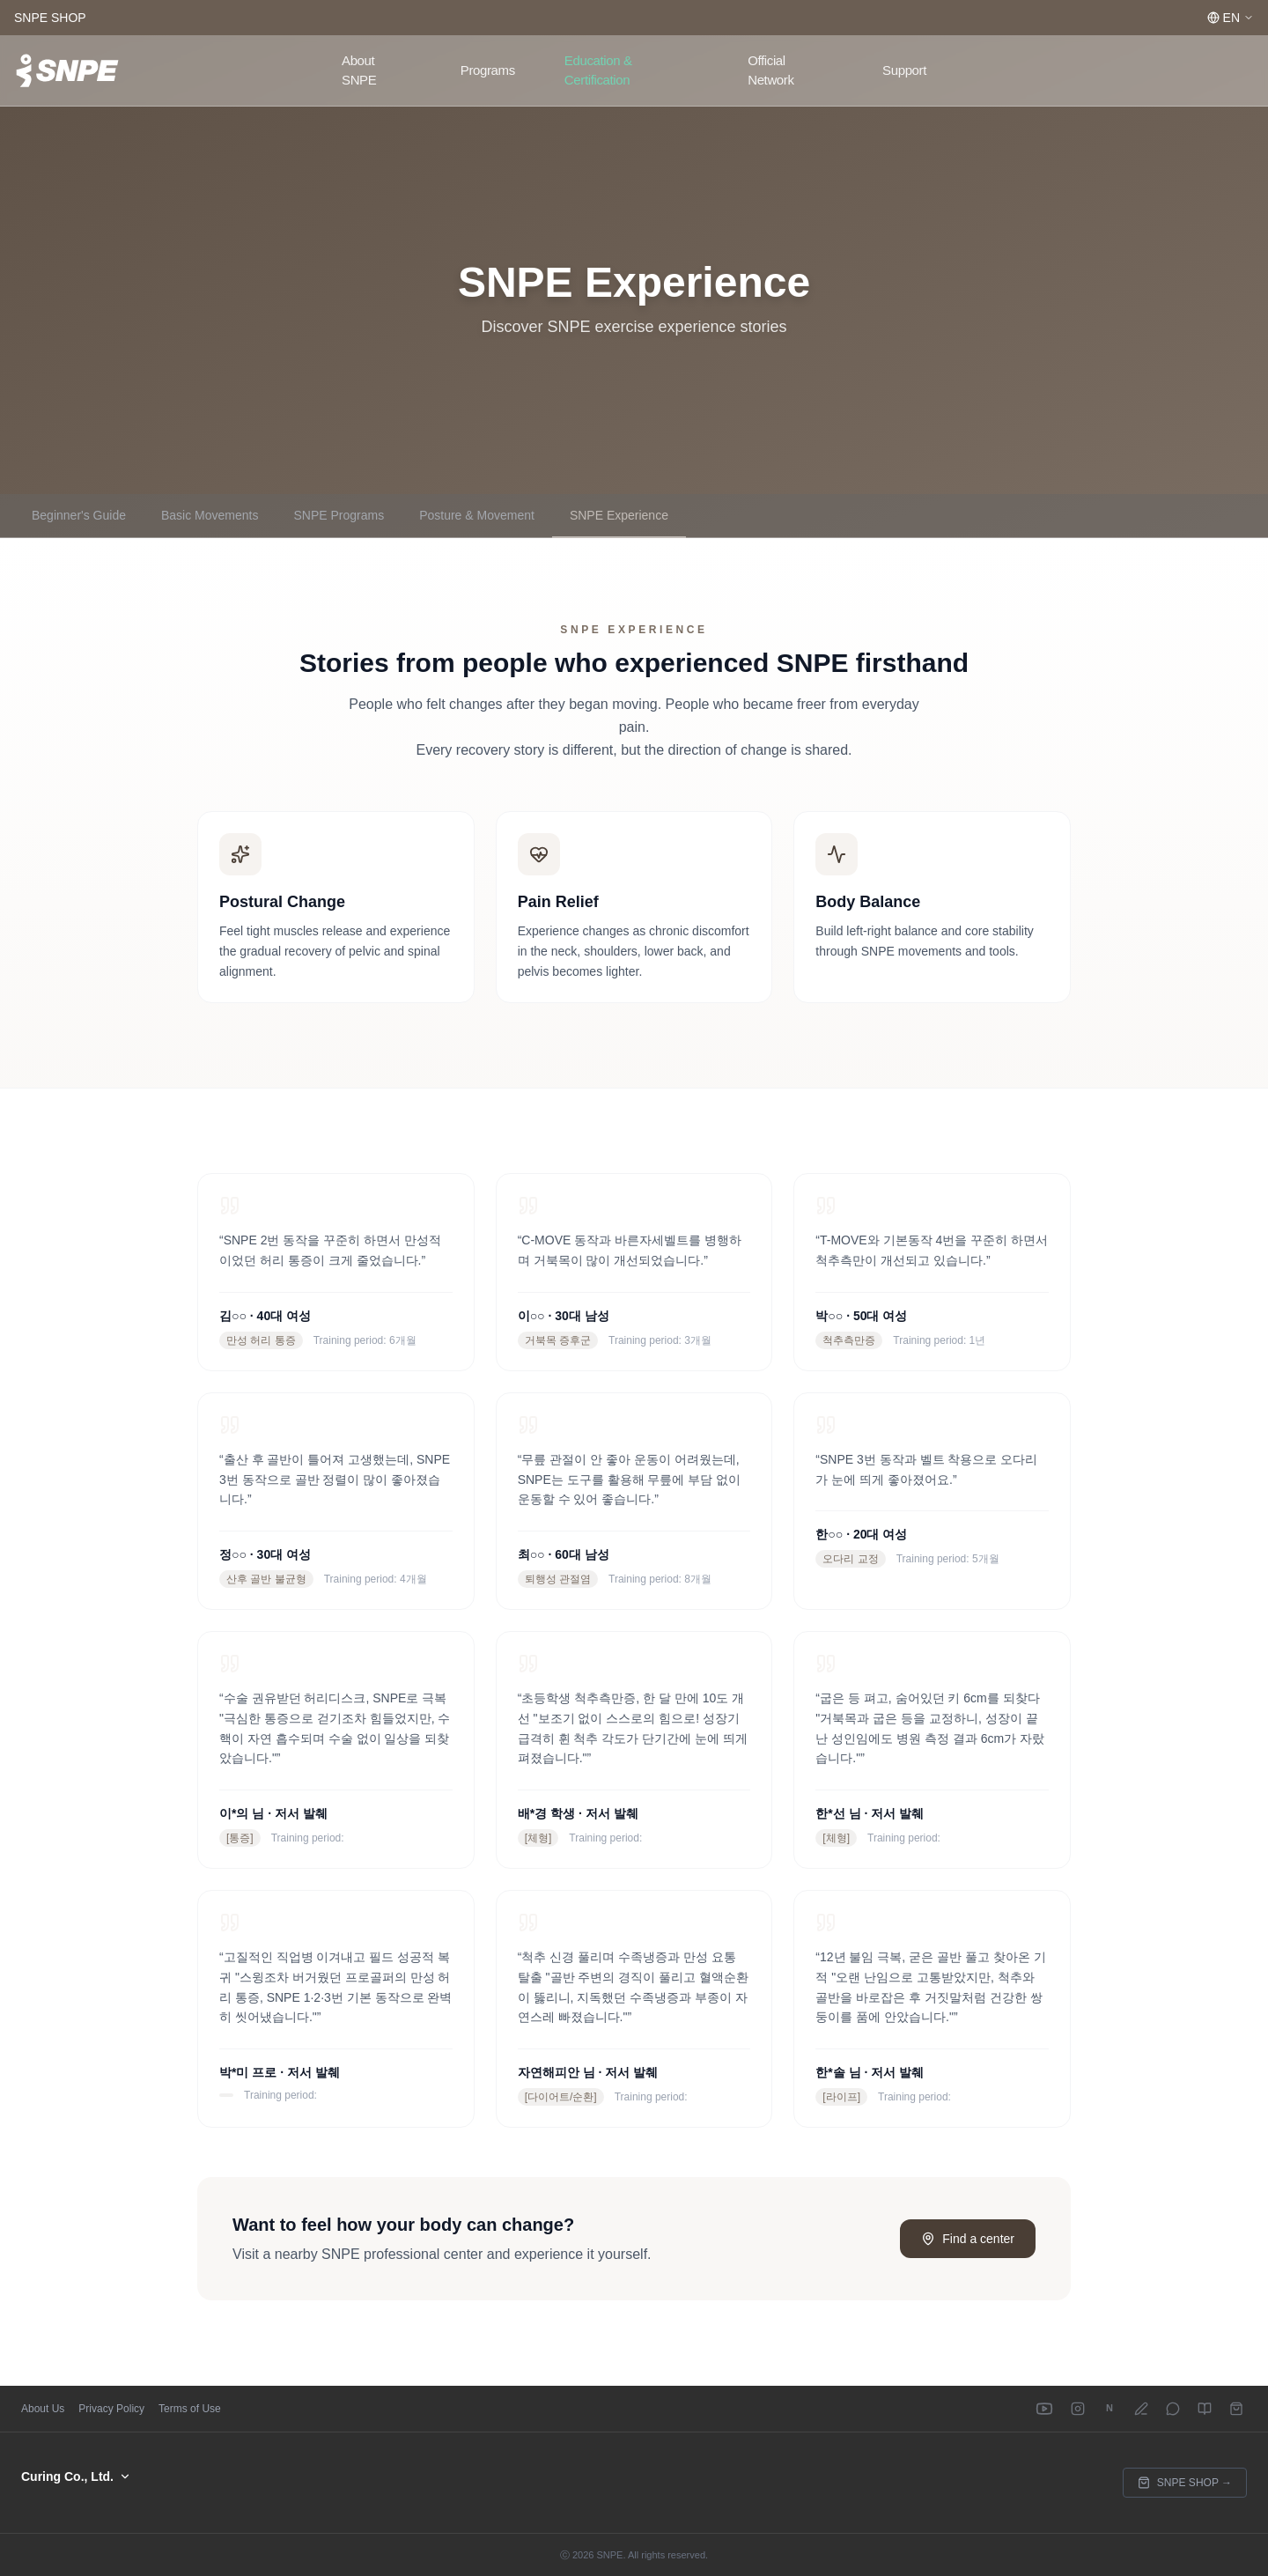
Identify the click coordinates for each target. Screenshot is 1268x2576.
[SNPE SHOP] (1236, 2408)
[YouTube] (1044, 2408)
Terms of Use (189, 2409)
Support (904, 70)
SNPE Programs (338, 515)
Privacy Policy (111, 2409)
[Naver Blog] (1141, 2408)
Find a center (967, 2239)
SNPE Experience (619, 515)
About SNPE (359, 70)
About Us (42, 2409)
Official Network (770, 70)
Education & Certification (598, 70)
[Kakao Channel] (1172, 2408)
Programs (488, 70)
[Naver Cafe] (1109, 2408)
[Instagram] (1077, 2408)
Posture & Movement (476, 515)
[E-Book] (1204, 2408)
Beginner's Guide (79, 515)
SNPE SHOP (50, 18)
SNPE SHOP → (1185, 2482)
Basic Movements (209, 515)
